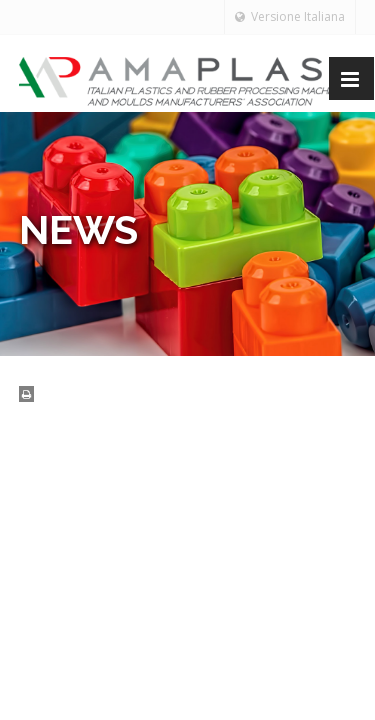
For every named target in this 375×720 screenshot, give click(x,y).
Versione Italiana (290, 16)
